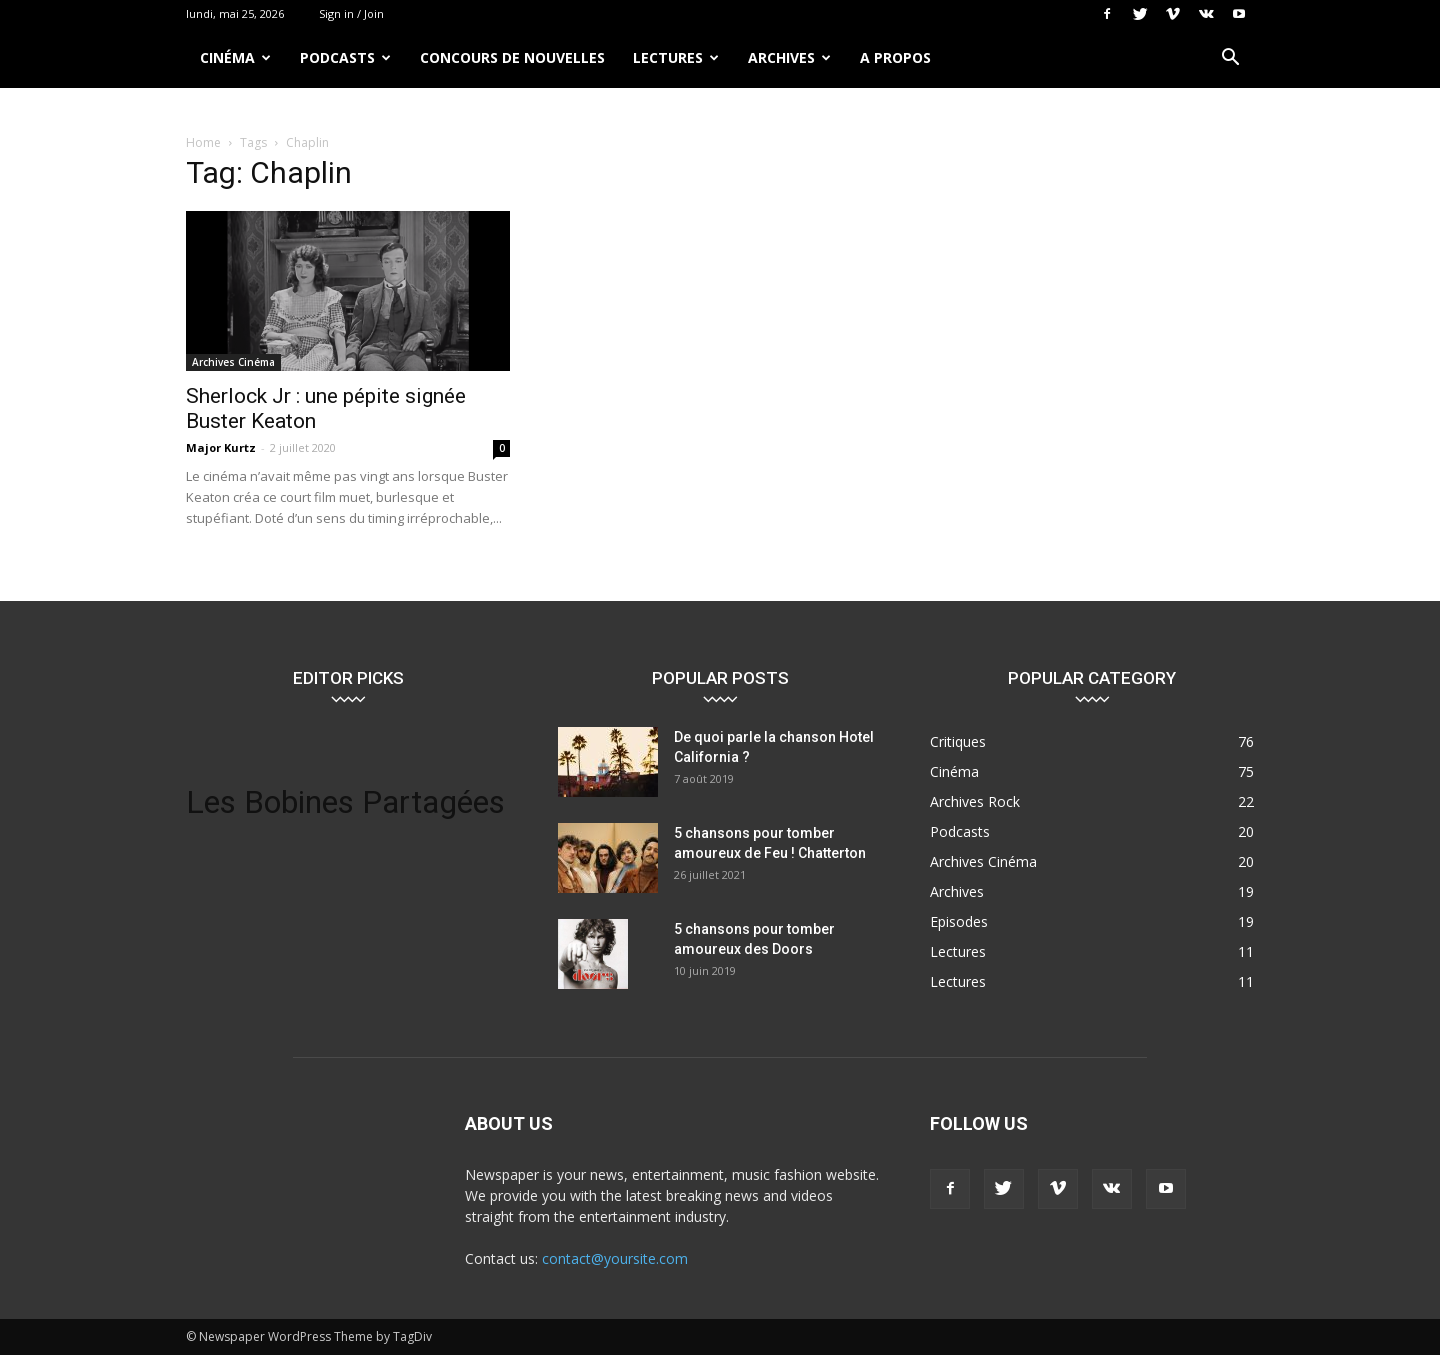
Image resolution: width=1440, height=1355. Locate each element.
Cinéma (235, 57)
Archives (789, 57)
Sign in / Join (351, 13)
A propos (895, 57)
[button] (1230, 59)
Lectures (676, 57)
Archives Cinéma (233, 362)
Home (203, 142)
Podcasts (345, 57)
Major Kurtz (221, 447)
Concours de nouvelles (512, 57)
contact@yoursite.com (615, 1258)
